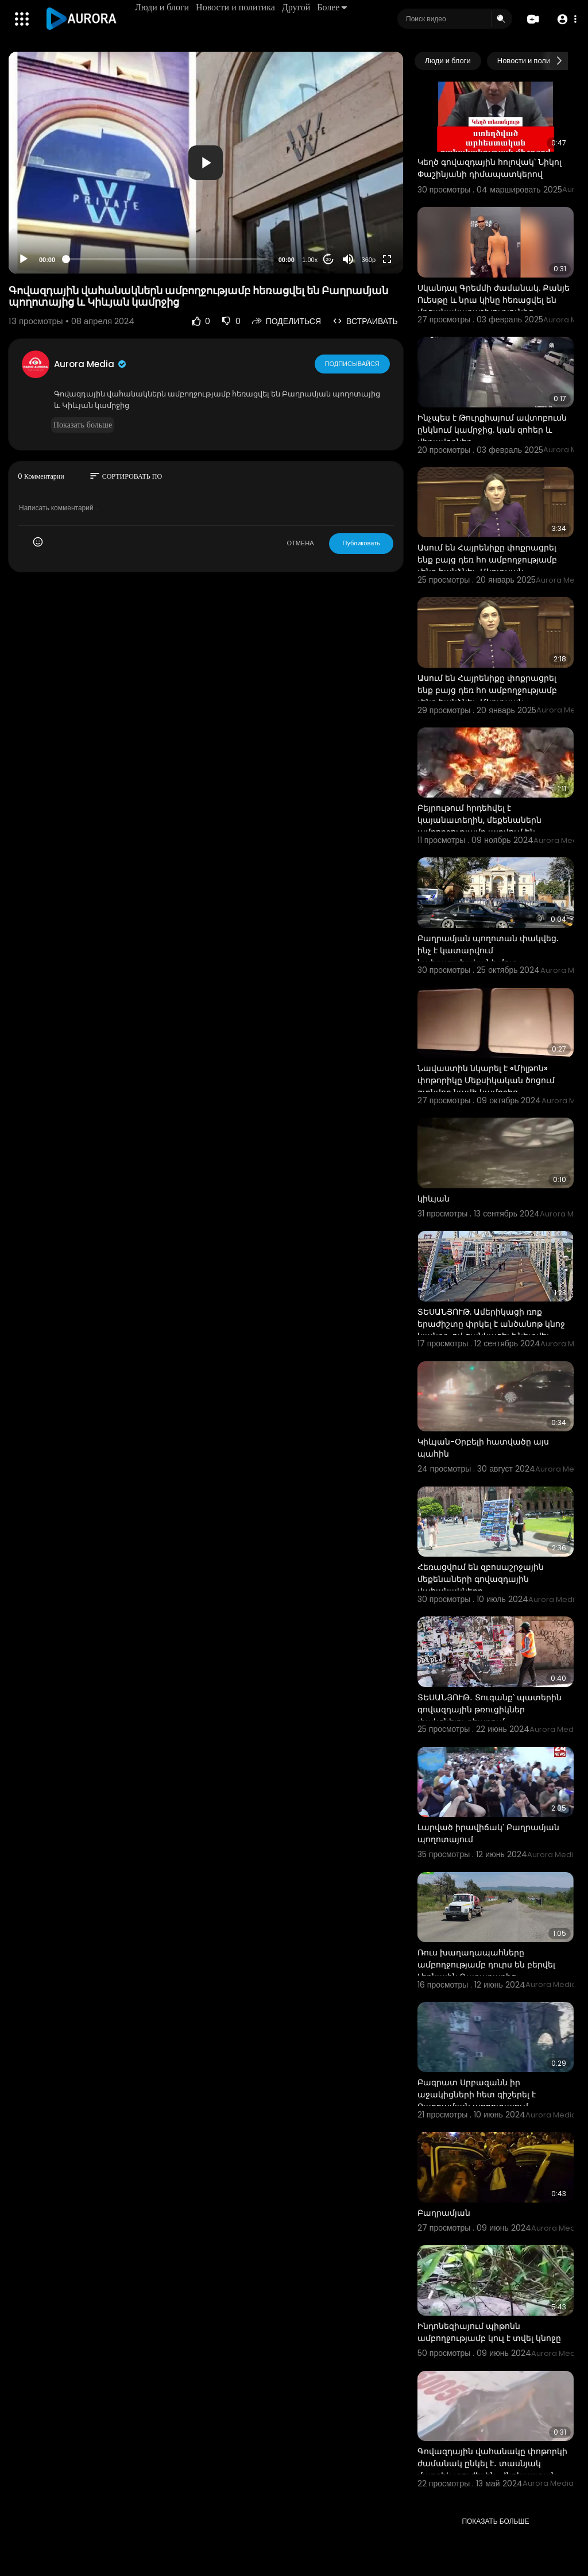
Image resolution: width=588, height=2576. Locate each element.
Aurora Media (90, 364)
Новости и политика (235, 7)
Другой (296, 7)
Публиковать (361, 543)
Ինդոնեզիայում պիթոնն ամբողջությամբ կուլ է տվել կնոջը (489, 2332)
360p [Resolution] (369, 259)
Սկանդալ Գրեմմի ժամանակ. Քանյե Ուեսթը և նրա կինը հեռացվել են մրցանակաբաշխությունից (493, 300)
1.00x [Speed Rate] (310, 259)
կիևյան (433, 1198)
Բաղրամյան (443, 2213)
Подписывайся (352, 363)
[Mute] (348, 259)
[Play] (23, 259)
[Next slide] (559, 61)
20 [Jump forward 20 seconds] (328, 259)
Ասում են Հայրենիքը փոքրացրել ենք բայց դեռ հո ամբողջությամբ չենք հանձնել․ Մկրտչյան (487, 559)
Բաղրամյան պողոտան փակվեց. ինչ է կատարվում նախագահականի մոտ (487, 950)
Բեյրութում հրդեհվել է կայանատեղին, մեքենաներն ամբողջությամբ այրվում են (479, 820)
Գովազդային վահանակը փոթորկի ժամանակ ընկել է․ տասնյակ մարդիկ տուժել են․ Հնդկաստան (492, 2463)
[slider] (167, 259)
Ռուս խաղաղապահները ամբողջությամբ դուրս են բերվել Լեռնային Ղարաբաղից (486, 1964)
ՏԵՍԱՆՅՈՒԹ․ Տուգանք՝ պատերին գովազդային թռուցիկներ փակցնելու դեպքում (489, 1709)
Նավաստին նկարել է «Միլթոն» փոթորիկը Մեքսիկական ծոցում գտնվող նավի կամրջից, (486, 1080)
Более (332, 7)
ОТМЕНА (300, 543)
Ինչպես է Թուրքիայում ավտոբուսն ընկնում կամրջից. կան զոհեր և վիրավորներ (492, 430)
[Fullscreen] (387, 259)
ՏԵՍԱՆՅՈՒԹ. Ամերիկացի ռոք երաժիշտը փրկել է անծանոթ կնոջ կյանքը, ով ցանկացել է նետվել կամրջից (491, 1330)
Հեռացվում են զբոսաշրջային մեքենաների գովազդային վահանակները (480, 1579)
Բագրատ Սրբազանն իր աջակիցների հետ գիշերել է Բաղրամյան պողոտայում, (476, 2094)
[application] (206, 163)
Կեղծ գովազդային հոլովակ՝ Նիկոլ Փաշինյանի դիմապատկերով (489, 168)
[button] (566, 19)
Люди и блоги (162, 7)
